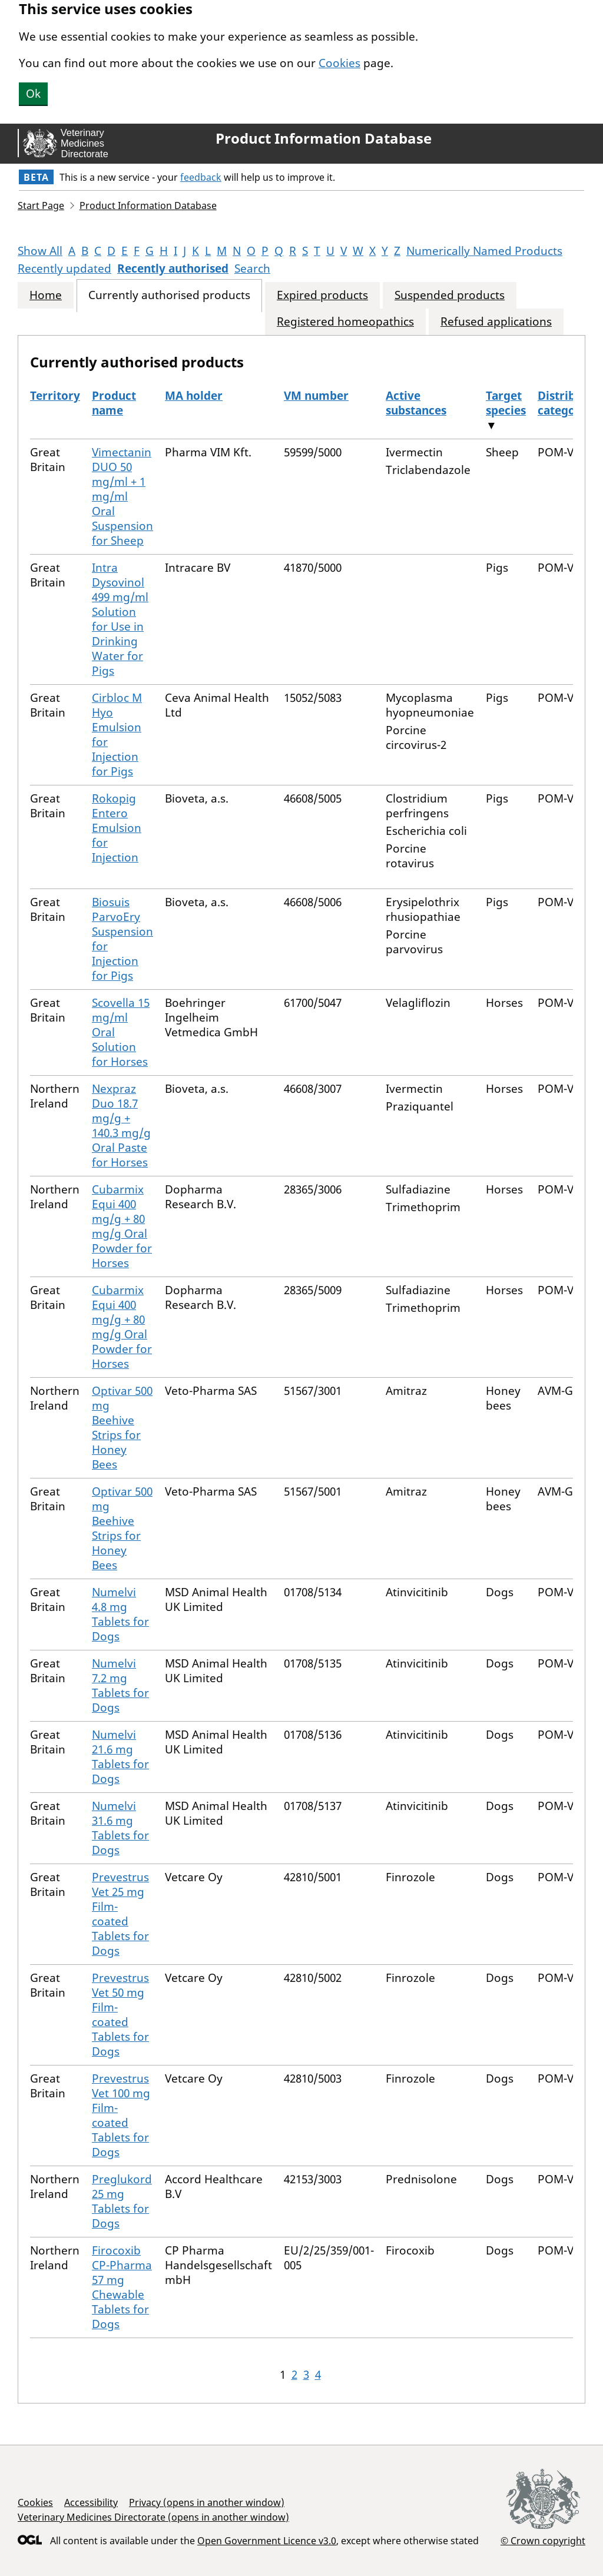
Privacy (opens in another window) (206, 2502)
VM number (316, 395)
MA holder (194, 395)
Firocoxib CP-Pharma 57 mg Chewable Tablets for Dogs (122, 2287)
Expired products (322, 295)
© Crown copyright (543, 2540)
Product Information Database (324, 138)
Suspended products (450, 295)
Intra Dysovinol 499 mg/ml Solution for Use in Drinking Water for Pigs (120, 619)
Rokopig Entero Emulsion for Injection (116, 828)
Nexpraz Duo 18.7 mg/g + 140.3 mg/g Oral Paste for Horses (121, 1125)
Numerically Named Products (484, 250)
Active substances (416, 403)
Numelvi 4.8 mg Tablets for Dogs (120, 1614)
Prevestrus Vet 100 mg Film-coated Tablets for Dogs (121, 2115)
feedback (200, 177)
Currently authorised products (169, 295)
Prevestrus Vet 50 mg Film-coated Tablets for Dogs (120, 2014)
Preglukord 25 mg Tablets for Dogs (122, 2201)
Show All (40, 250)
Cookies (339, 63)
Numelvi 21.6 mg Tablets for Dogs (120, 1756)
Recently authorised (172, 268)
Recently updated (64, 268)
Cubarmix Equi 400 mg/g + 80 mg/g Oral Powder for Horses (122, 1226)
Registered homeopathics (345, 321)
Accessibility (91, 2502)
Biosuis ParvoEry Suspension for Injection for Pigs (122, 938)
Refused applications (496, 321)
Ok (33, 93)
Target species (506, 403)
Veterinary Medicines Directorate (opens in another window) (153, 2517)
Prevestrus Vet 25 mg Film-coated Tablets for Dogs (120, 1913)
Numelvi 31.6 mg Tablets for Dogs (120, 1828)
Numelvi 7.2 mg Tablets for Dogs (120, 1685)
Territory (55, 395)
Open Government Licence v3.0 (266, 2540)
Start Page (41, 205)
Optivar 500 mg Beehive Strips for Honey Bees (122, 1427)
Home (45, 295)
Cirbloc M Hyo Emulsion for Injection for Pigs (117, 734)
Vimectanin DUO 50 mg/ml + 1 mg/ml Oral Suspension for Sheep (122, 496)
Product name (114, 403)
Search (252, 268)
